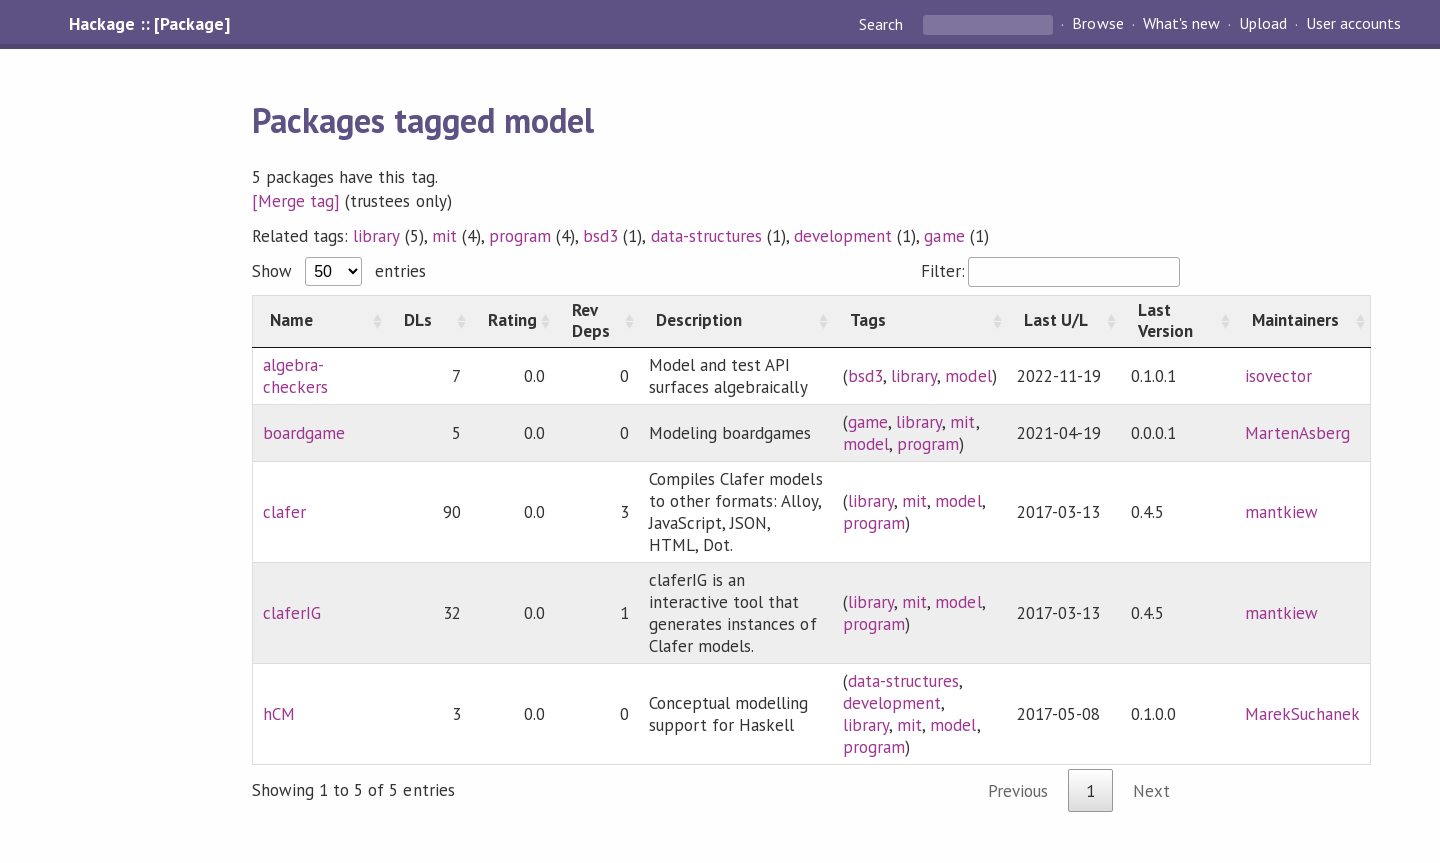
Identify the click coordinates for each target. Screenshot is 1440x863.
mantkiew (1281, 512)
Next (1151, 791)
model (968, 376)
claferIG (292, 613)
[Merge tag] (296, 201)
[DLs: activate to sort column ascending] (429, 321)
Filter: (1050, 271)
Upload (1263, 24)
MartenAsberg (1297, 433)
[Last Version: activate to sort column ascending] (1178, 321)
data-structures (706, 236)
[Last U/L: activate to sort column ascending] (1064, 321)
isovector (1278, 376)
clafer (284, 512)
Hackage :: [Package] (149, 24)
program (520, 236)
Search (883, 24)
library (376, 236)
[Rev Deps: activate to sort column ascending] (597, 321)
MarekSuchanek (1302, 714)
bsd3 (600, 236)
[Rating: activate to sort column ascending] (513, 321)
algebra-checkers (295, 376)
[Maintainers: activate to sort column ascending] (1303, 321)
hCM (279, 714)
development (843, 236)
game (944, 236)
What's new (1181, 24)
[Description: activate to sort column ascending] (736, 321)
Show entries (339, 271)
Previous (1018, 791)
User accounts (1353, 24)
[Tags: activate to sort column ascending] (920, 321)
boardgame (304, 433)
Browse (1097, 24)
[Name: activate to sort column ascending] (320, 321)
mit (444, 236)
